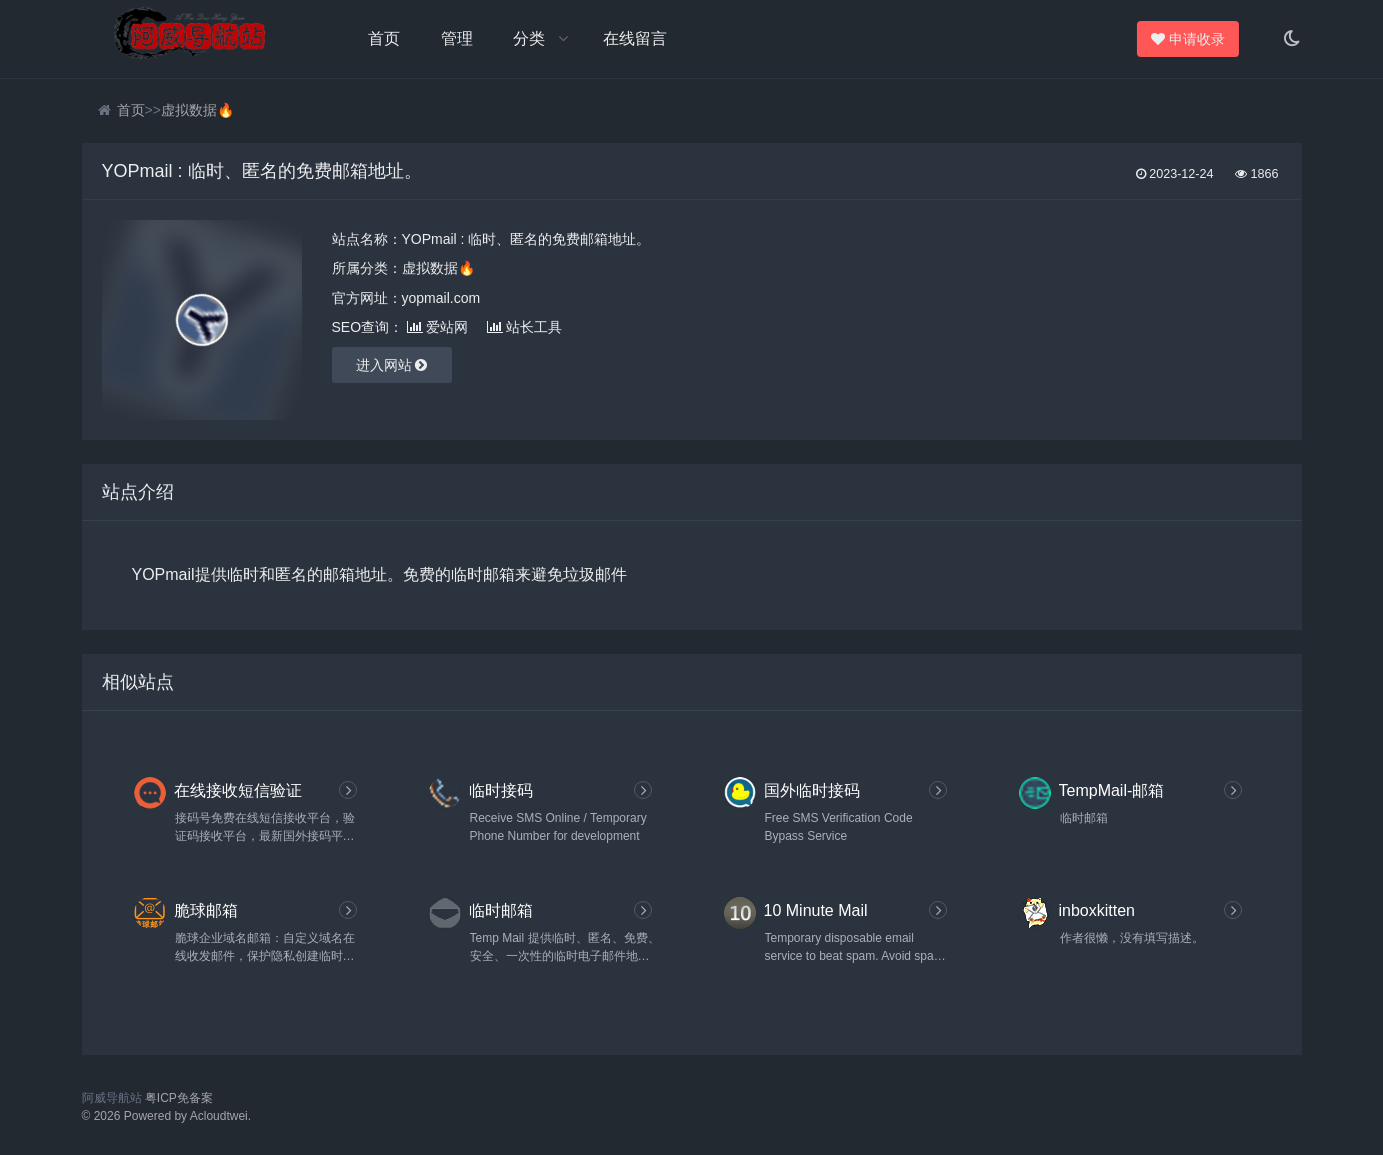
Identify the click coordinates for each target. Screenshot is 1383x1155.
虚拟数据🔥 (197, 110)
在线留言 (635, 38)
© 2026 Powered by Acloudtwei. (167, 1116)
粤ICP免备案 (179, 1098)
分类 (529, 38)
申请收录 (1190, 39)
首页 (384, 38)
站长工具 (524, 327)
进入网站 (392, 365)
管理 (457, 38)
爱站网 (437, 327)
